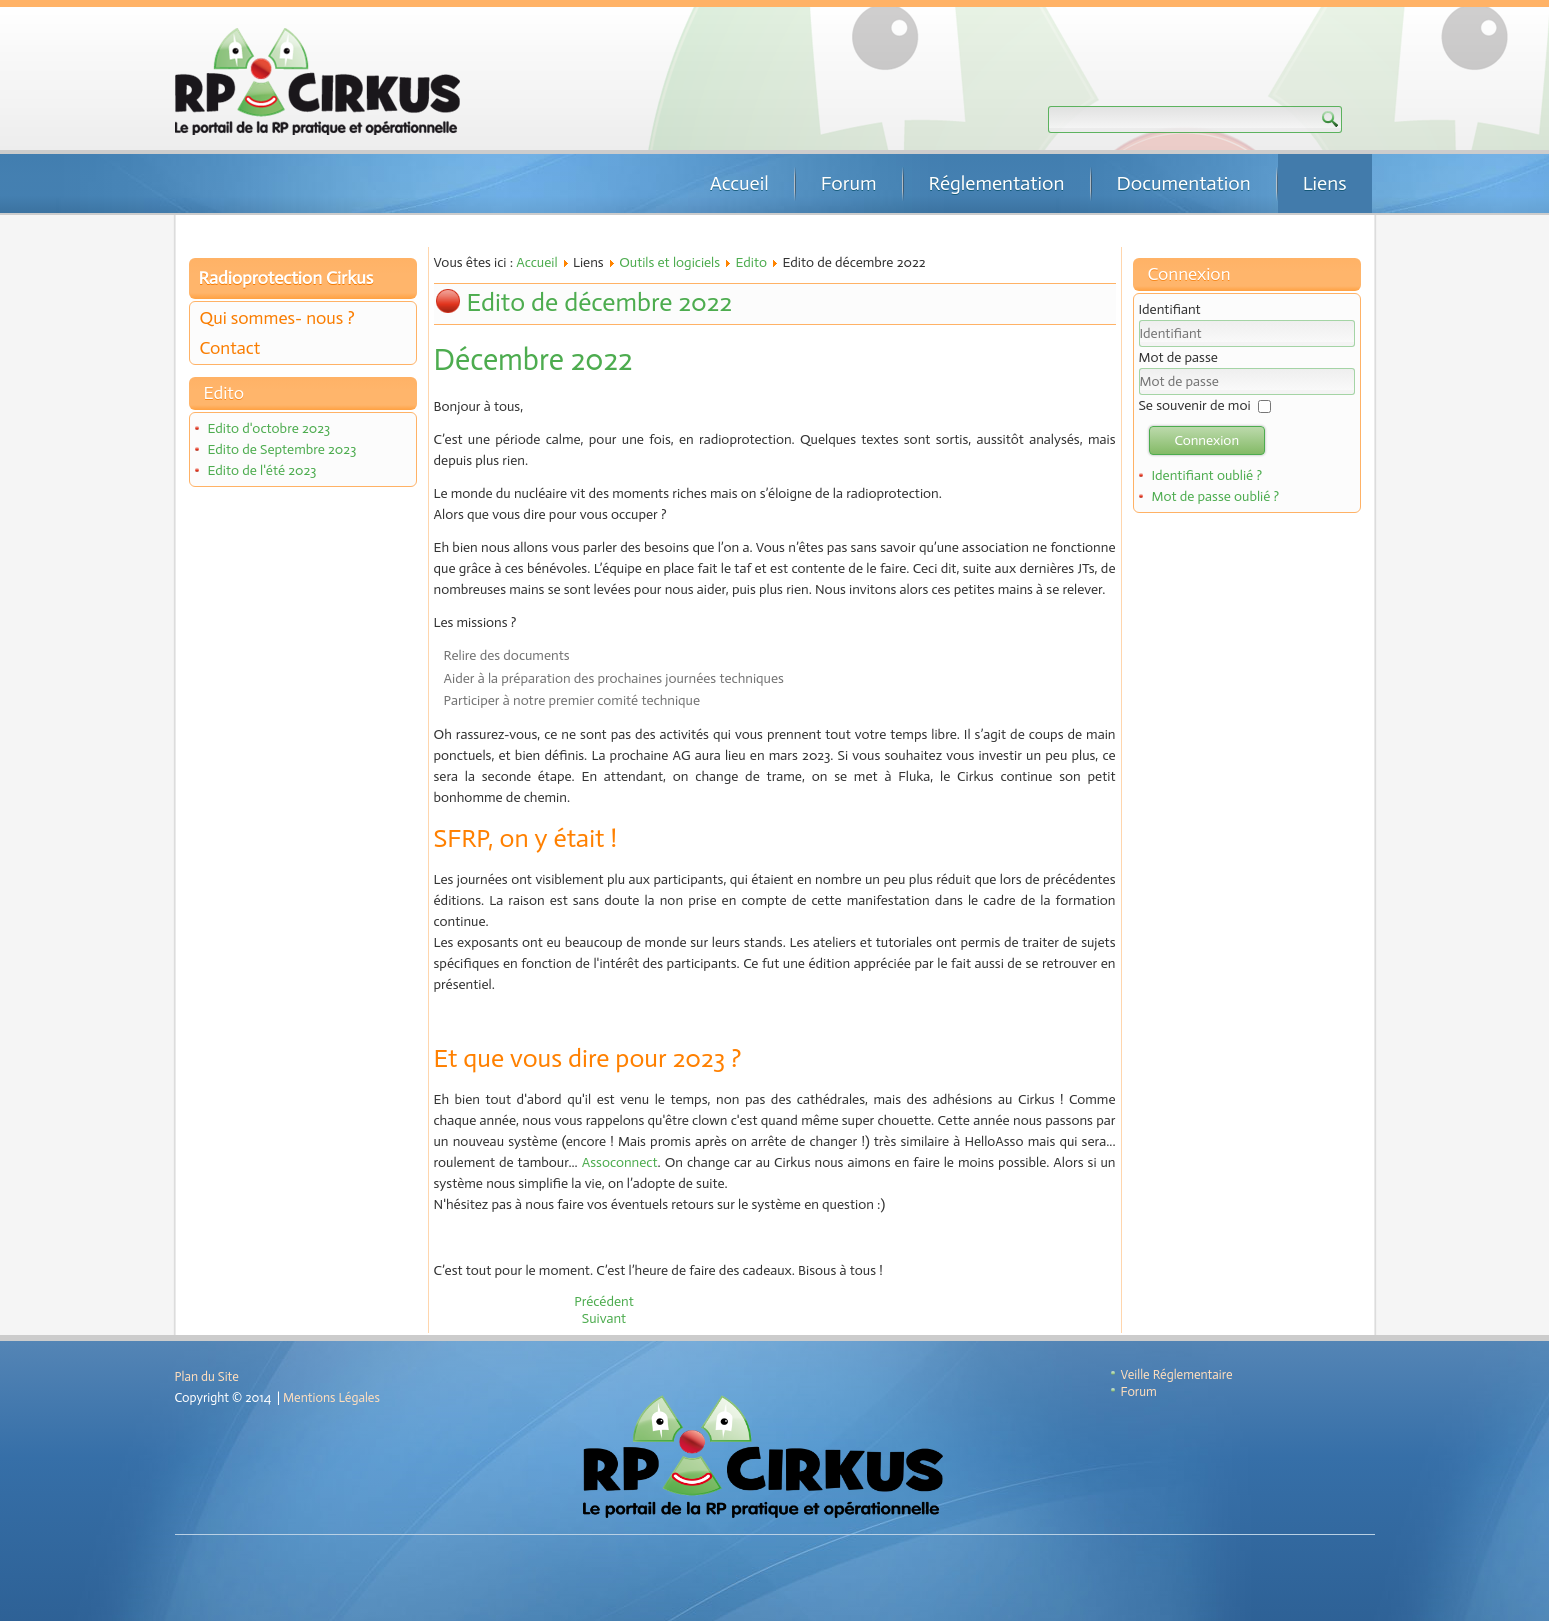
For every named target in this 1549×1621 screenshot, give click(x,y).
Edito (752, 262)
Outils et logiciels (669, 262)
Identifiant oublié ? (1206, 475)
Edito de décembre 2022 (600, 302)
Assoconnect (620, 1162)
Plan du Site (207, 1376)
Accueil (739, 183)
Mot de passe (1178, 357)
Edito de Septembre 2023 (281, 449)
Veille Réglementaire (1177, 1374)
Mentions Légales (331, 1397)
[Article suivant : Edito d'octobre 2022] (604, 1318)
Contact (230, 348)
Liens (1325, 183)
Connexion (1207, 440)
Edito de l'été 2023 (261, 470)
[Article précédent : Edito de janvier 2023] (604, 1301)
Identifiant (1170, 309)
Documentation (1184, 183)
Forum (849, 183)
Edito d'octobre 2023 (268, 428)
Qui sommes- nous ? (277, 318)
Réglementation (997, 183)
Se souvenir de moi (1195, 405)
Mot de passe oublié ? (1215, 496)
